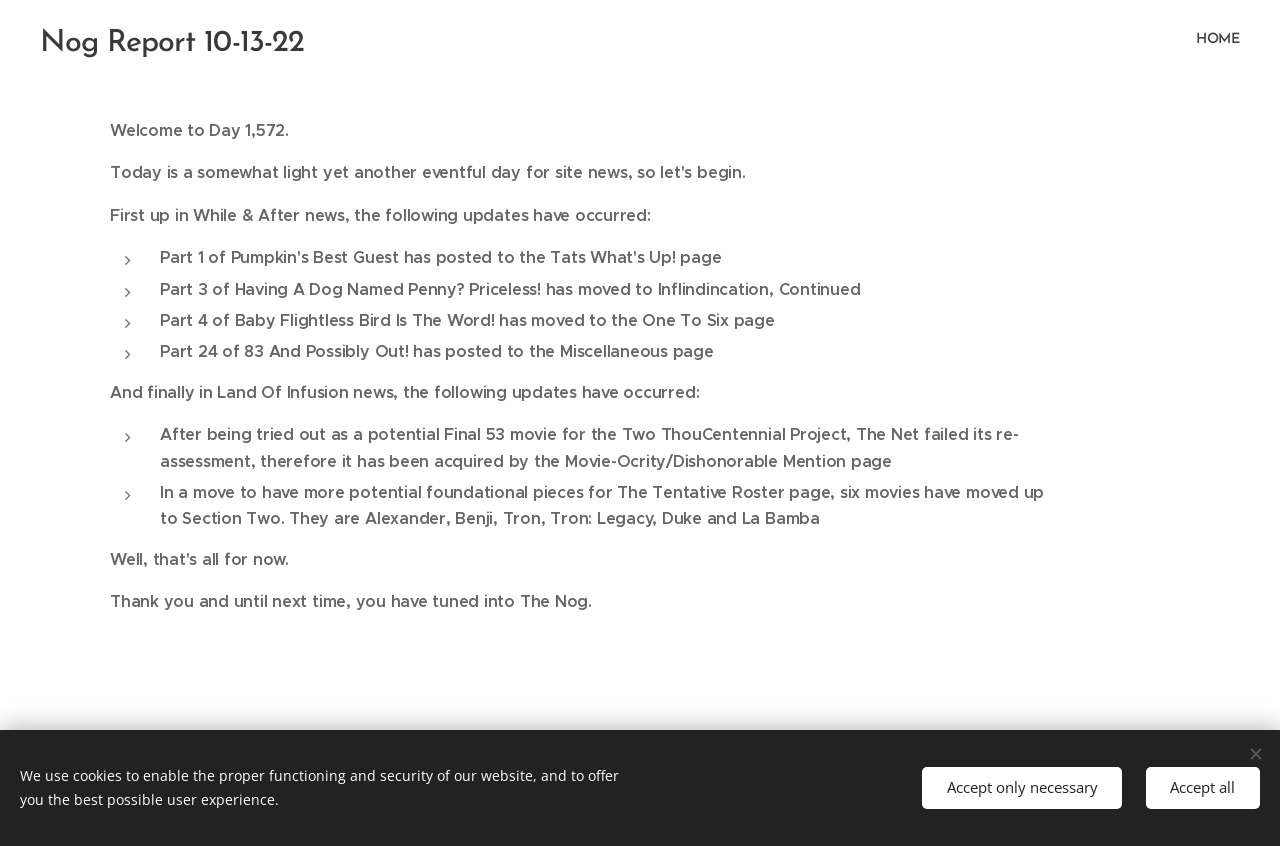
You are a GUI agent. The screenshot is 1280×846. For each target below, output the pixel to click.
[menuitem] (1237, 41)
